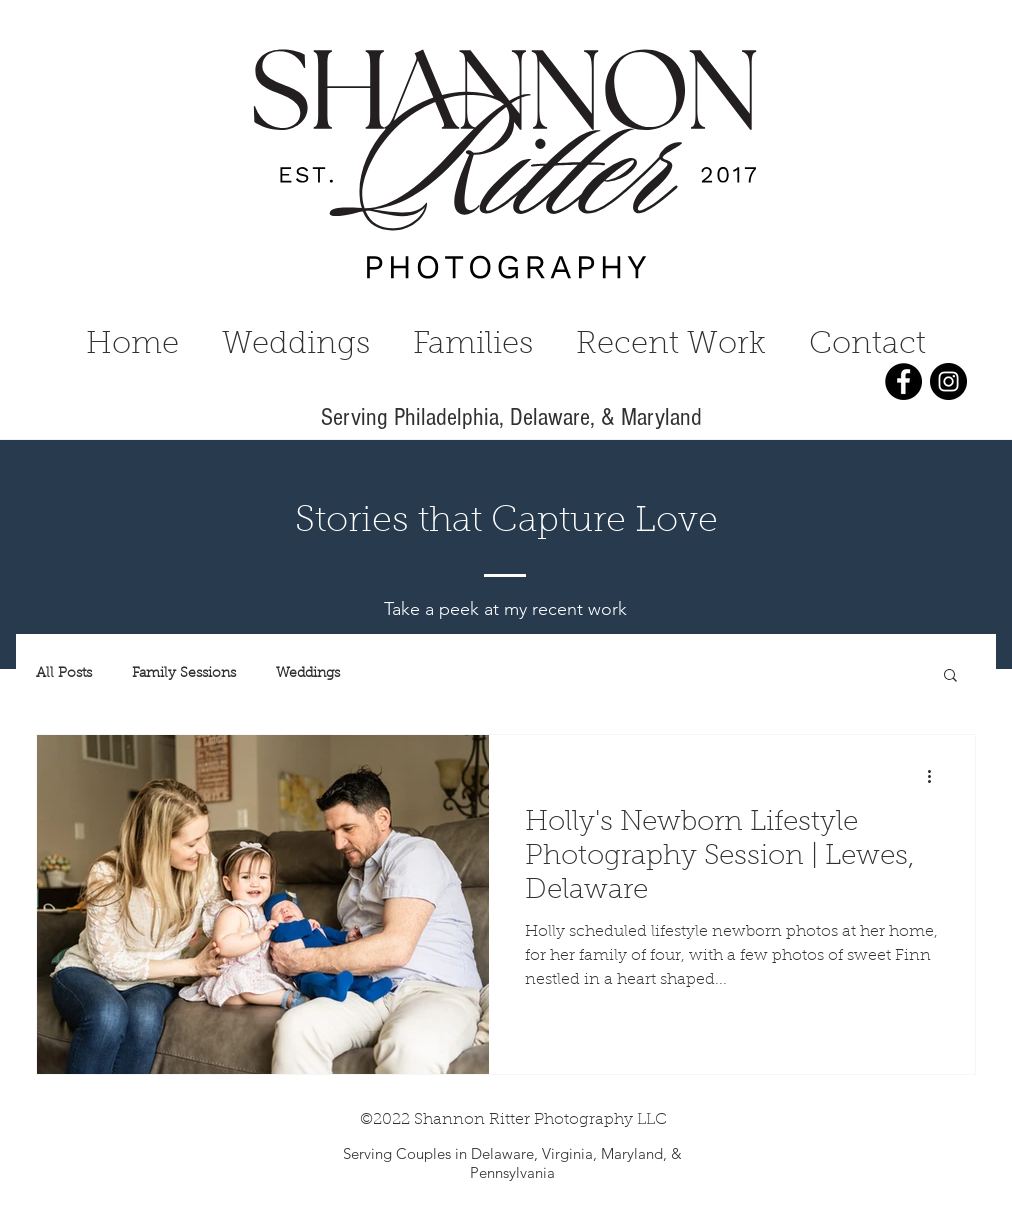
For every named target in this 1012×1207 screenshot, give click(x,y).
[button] (950, 676)
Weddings (308, 674)
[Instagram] (948, 381)
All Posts (64, 674)
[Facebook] (903, 381)
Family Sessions (184, 674)
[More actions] (936, 776)
